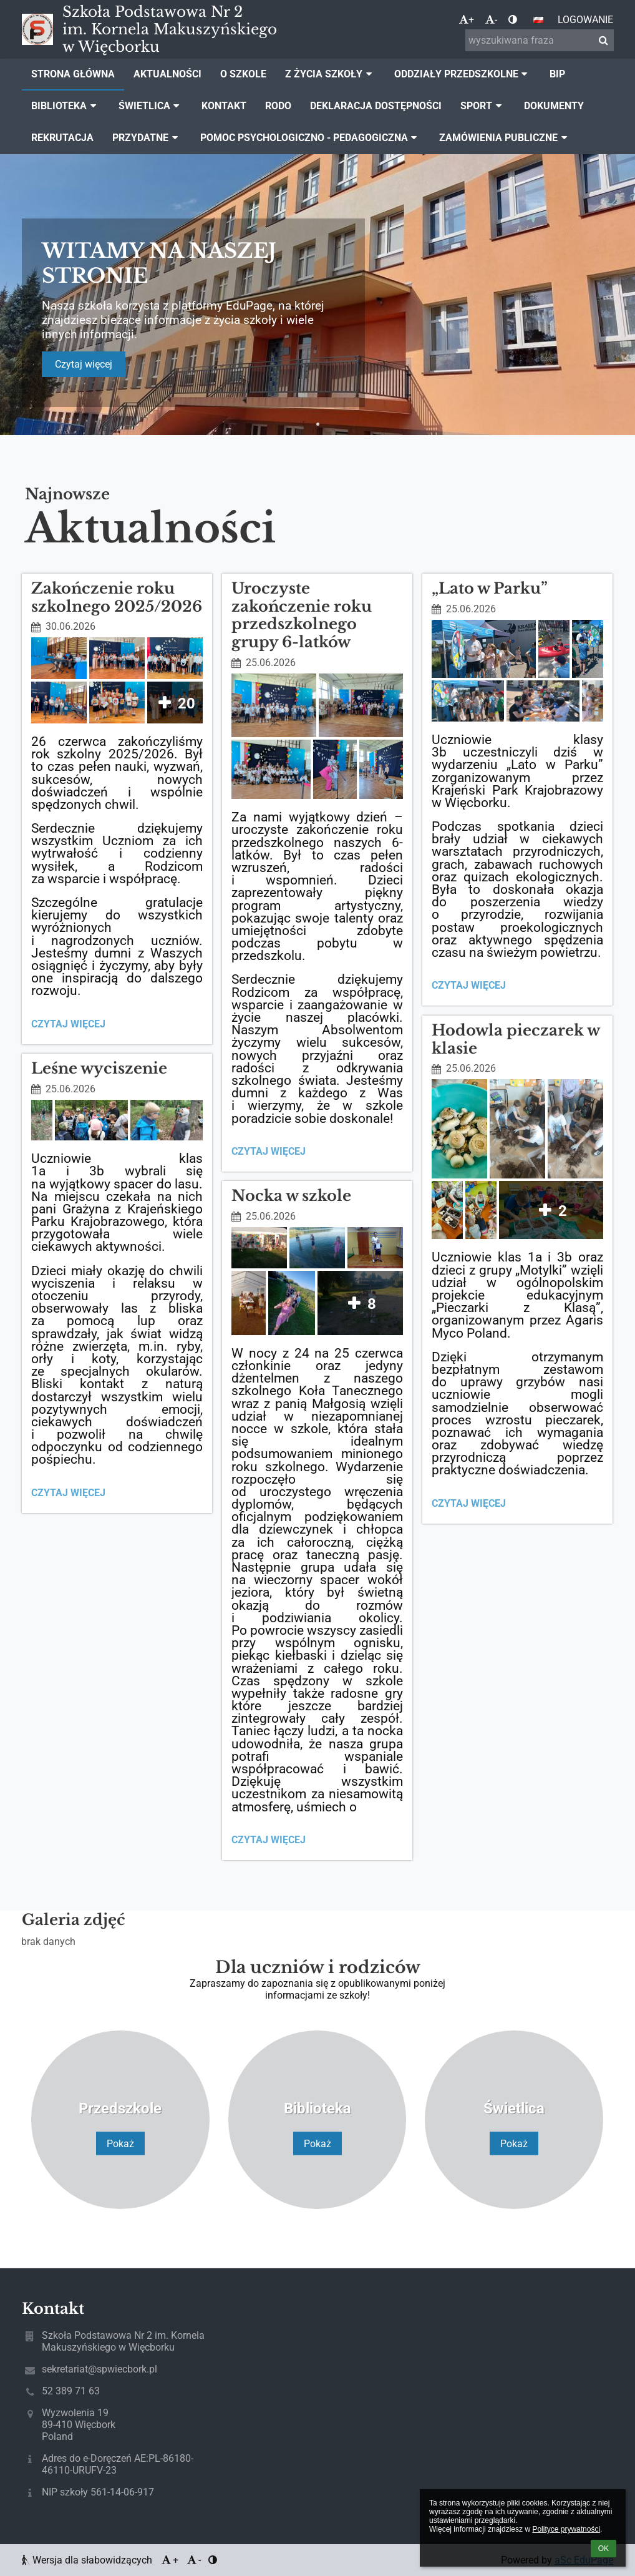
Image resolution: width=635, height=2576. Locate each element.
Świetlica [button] (151, 106)
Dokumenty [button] (554, 106)
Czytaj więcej (83, 364)
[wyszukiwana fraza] (539, 40)
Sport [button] (482, 106)
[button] (538, 19)
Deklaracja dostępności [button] (376, 106)
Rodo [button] (278, 106)
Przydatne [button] (147, 138)
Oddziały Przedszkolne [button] (462, 74)
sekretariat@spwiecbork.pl (99, 2369)
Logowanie (585, 20)
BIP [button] (557, 74)
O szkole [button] (243, 74)
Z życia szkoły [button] (330, 74)
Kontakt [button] (223, 106)
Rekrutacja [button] (62, 138)
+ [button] (466, 20)
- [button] (491, 20)
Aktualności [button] (167, 74)
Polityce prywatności (566, 2529)
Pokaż (120, 2143)
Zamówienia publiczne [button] (505, 138)
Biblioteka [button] (65, 106)
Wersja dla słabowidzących (88, 2560)
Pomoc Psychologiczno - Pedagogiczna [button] (310, 138)
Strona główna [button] (73, 74)
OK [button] (603, 2548)
